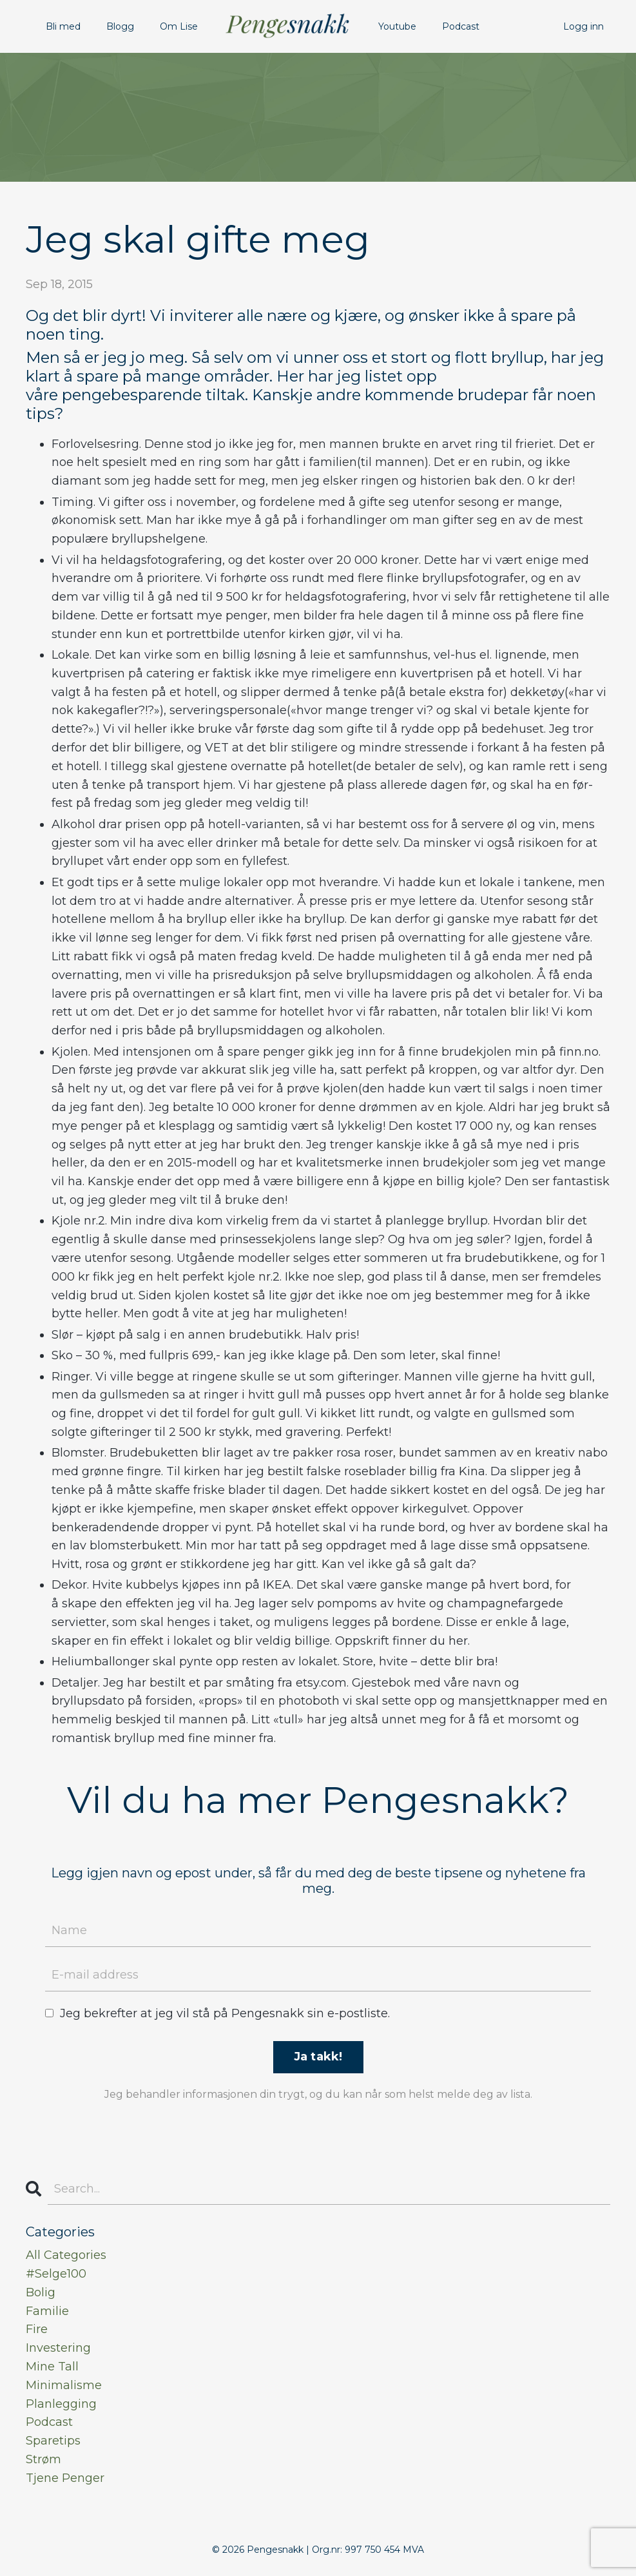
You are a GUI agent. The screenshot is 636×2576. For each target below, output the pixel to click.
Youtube (397, 26)
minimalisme (64, 2385)
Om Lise (179, 26)
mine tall (52, 2366)
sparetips (53, 2441)
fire (37, 2329)
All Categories (66, 2255)
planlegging (61, 2404)
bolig (40, 2292)
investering (58, 2348)
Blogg (120, 26)
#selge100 (56, 2274)
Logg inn (583, 26)
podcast (49, 2422)
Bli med (63, 26)
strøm (43, 2459)
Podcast (460, 26)
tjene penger (65, 2478)
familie (47, 2311)
